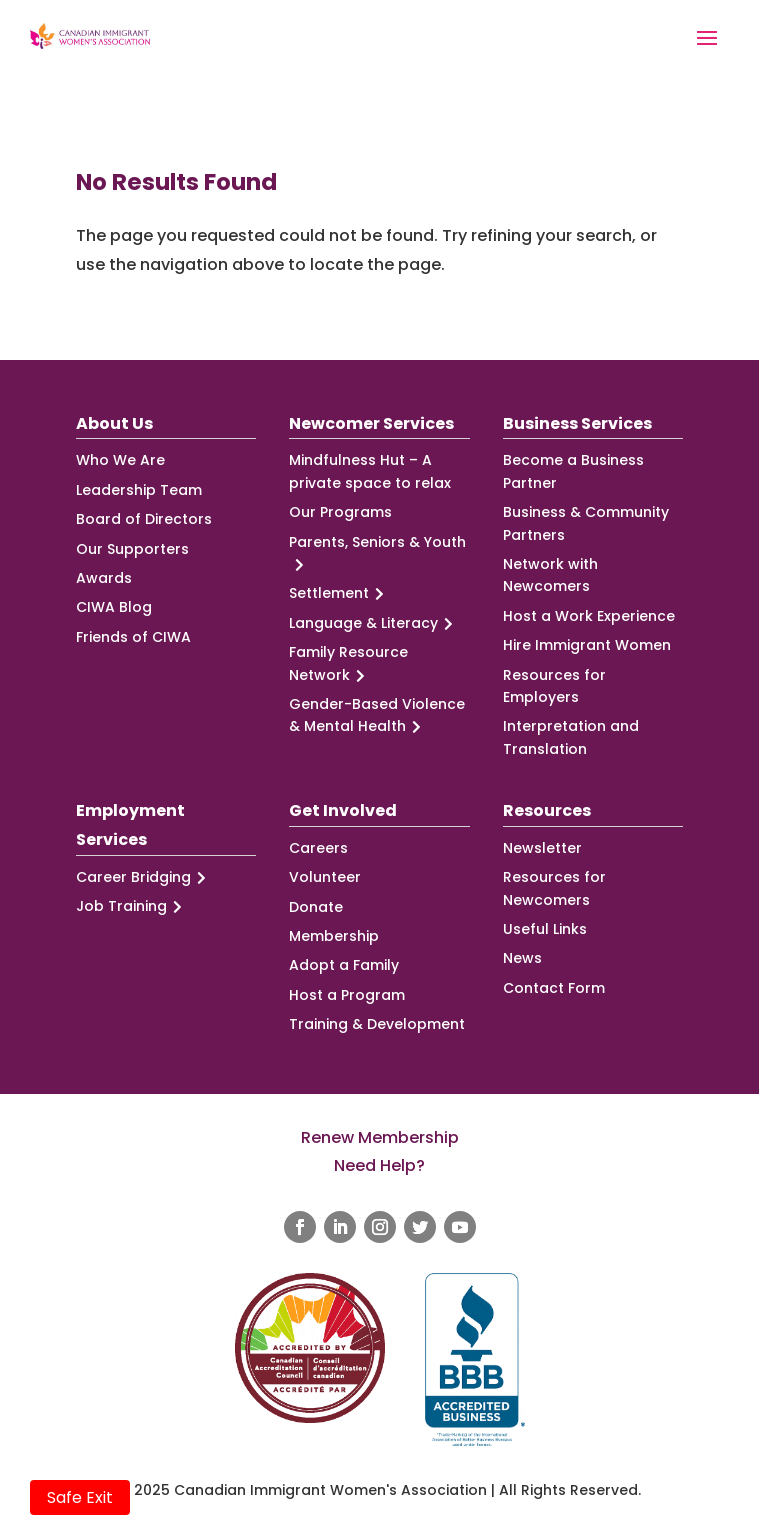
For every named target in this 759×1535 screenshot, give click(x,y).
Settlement (339, 593)
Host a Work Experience (589, 616)
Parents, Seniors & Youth (377, 554)
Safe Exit (80, 1497)
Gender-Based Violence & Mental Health (377, 716)
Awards (104, 578)
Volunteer (325, 877)
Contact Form (554, 988)
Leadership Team (139, 490)
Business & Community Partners (586, 523)
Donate (316, 907)
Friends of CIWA (133, 637)
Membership (334, 936)
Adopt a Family (344, 965)
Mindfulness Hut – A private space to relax (370, 471)
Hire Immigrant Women (587, 645)
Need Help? (379, 1165)
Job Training (132, 906)
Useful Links (545, 929)
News (522, 958)
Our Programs (340, 512)
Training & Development (377, 1024)
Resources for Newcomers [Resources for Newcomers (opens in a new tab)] (554, 888)
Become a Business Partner (573, 471)
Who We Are (120, 460)
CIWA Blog (114, 607)
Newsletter (542, 848)
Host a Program (347, 995)
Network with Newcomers (550, 575)
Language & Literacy (374, 623)
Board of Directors (144, 519)
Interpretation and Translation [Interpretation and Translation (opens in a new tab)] (571, 737)
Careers (318, 848)
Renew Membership (380, 1137)
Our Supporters (132, 549)
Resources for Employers (554, 686)
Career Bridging (144, 877)
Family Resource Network (348, 664)
